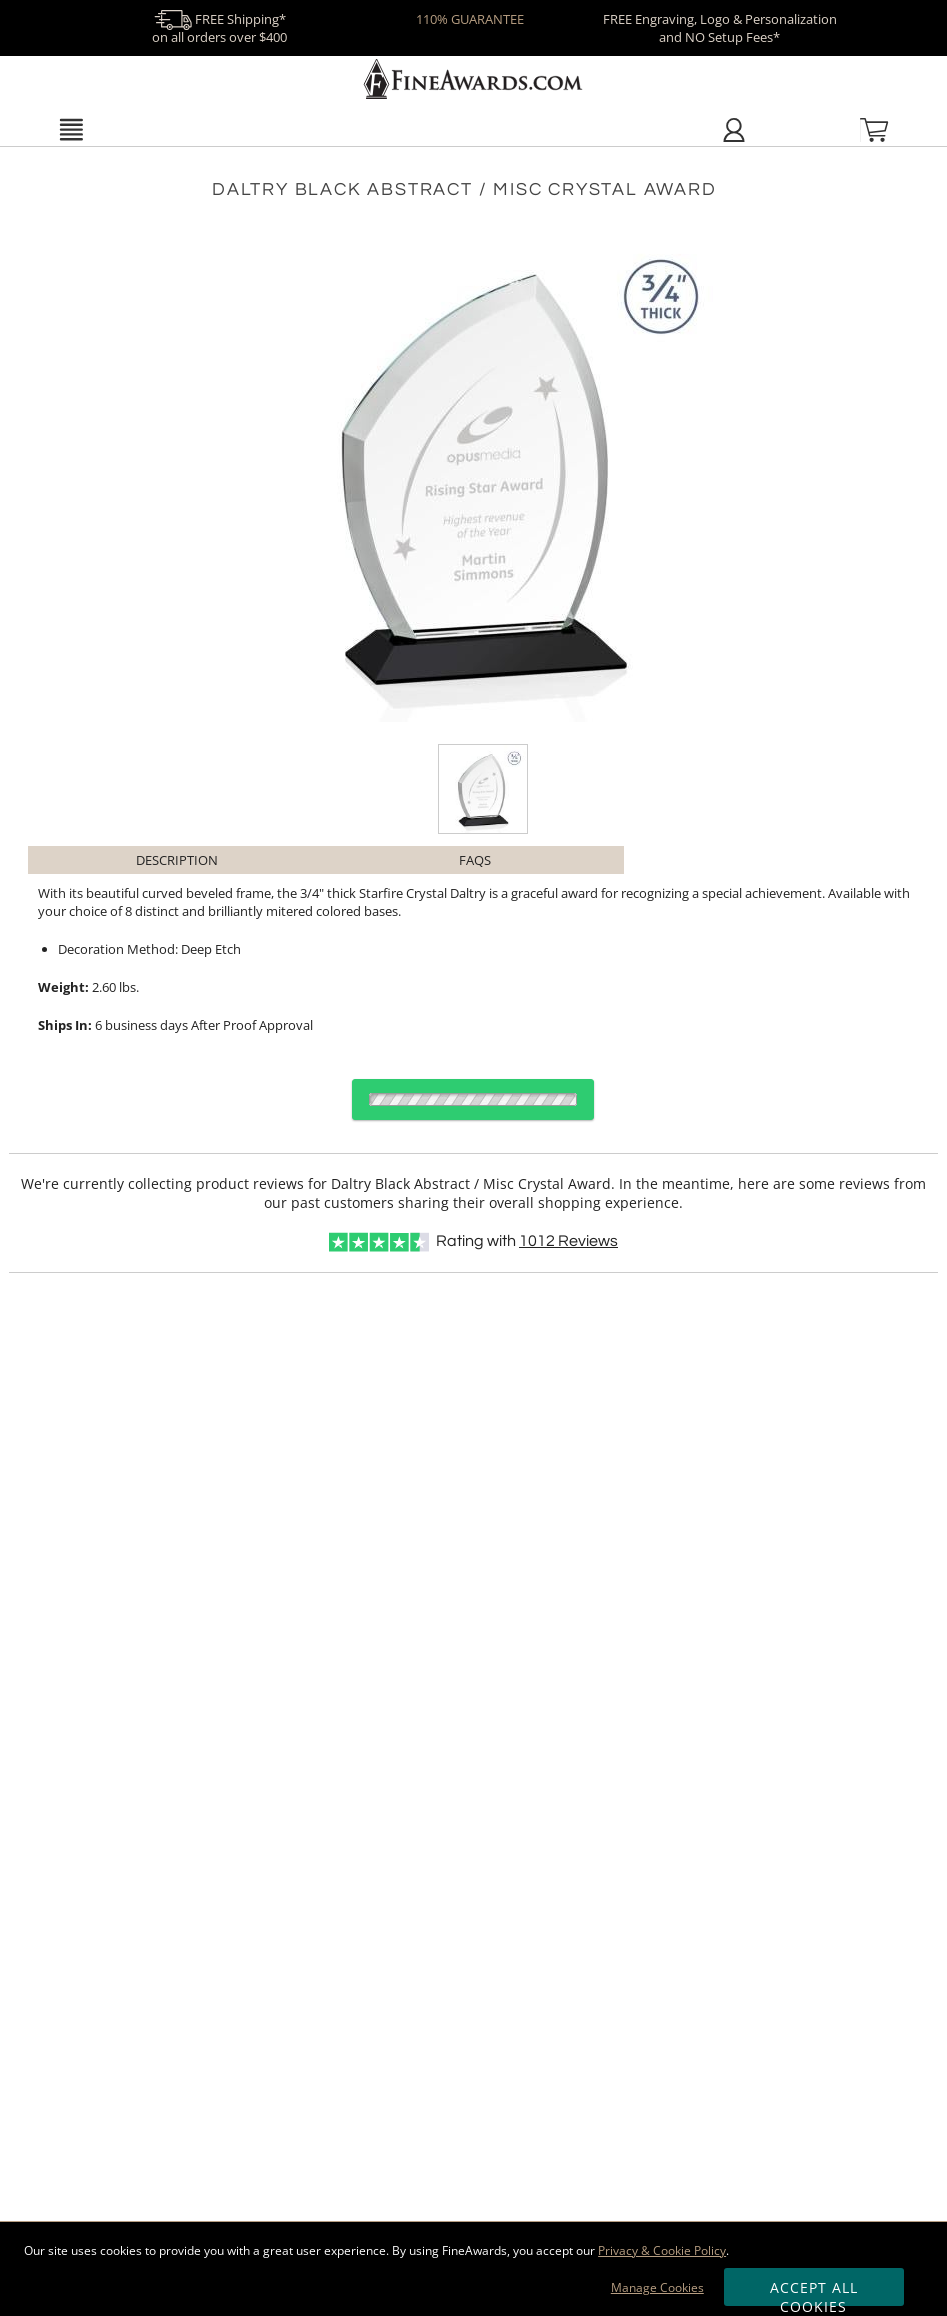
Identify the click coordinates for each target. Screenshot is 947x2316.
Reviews (568, 1241)
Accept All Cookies (814, 2292)
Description (177, 860)
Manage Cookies (657, 2287)
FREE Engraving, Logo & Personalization (720, 28)
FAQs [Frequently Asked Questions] (475, 860)
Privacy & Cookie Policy (662, 2250)
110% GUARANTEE (470, 19)
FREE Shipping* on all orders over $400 (219, 28)
